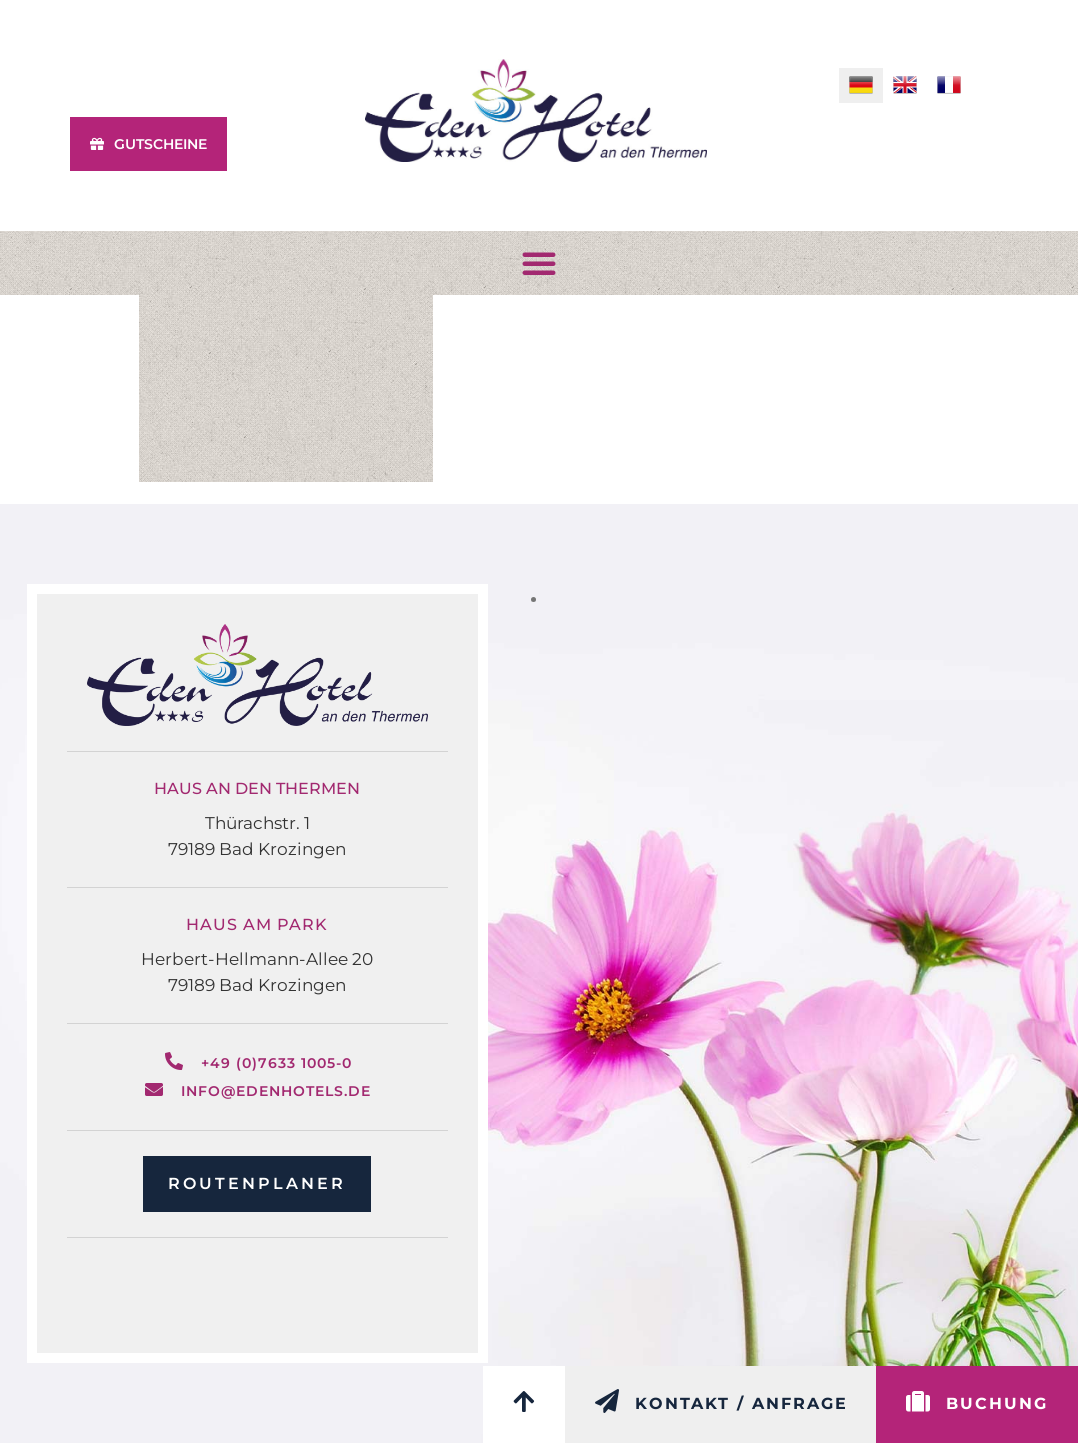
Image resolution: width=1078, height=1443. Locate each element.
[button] (539, 263)
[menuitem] (861, 85)
